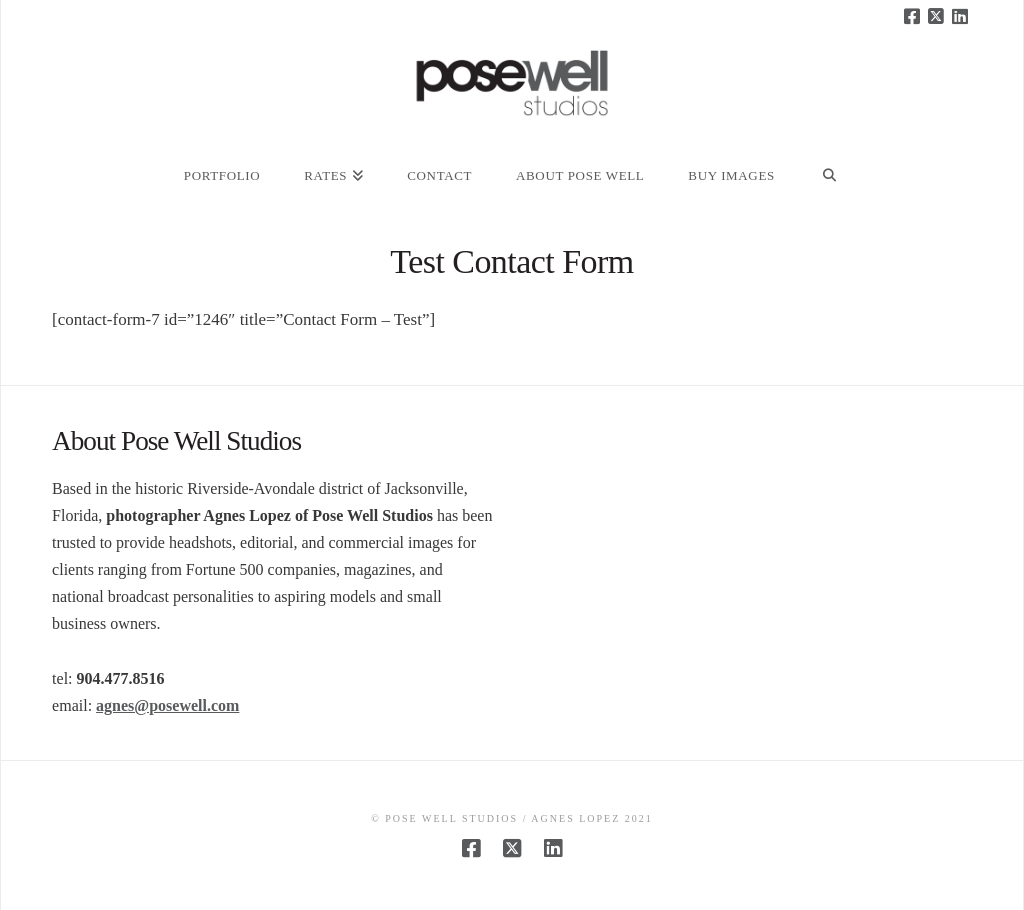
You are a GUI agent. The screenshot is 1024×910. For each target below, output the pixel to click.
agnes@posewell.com (167, 705)
